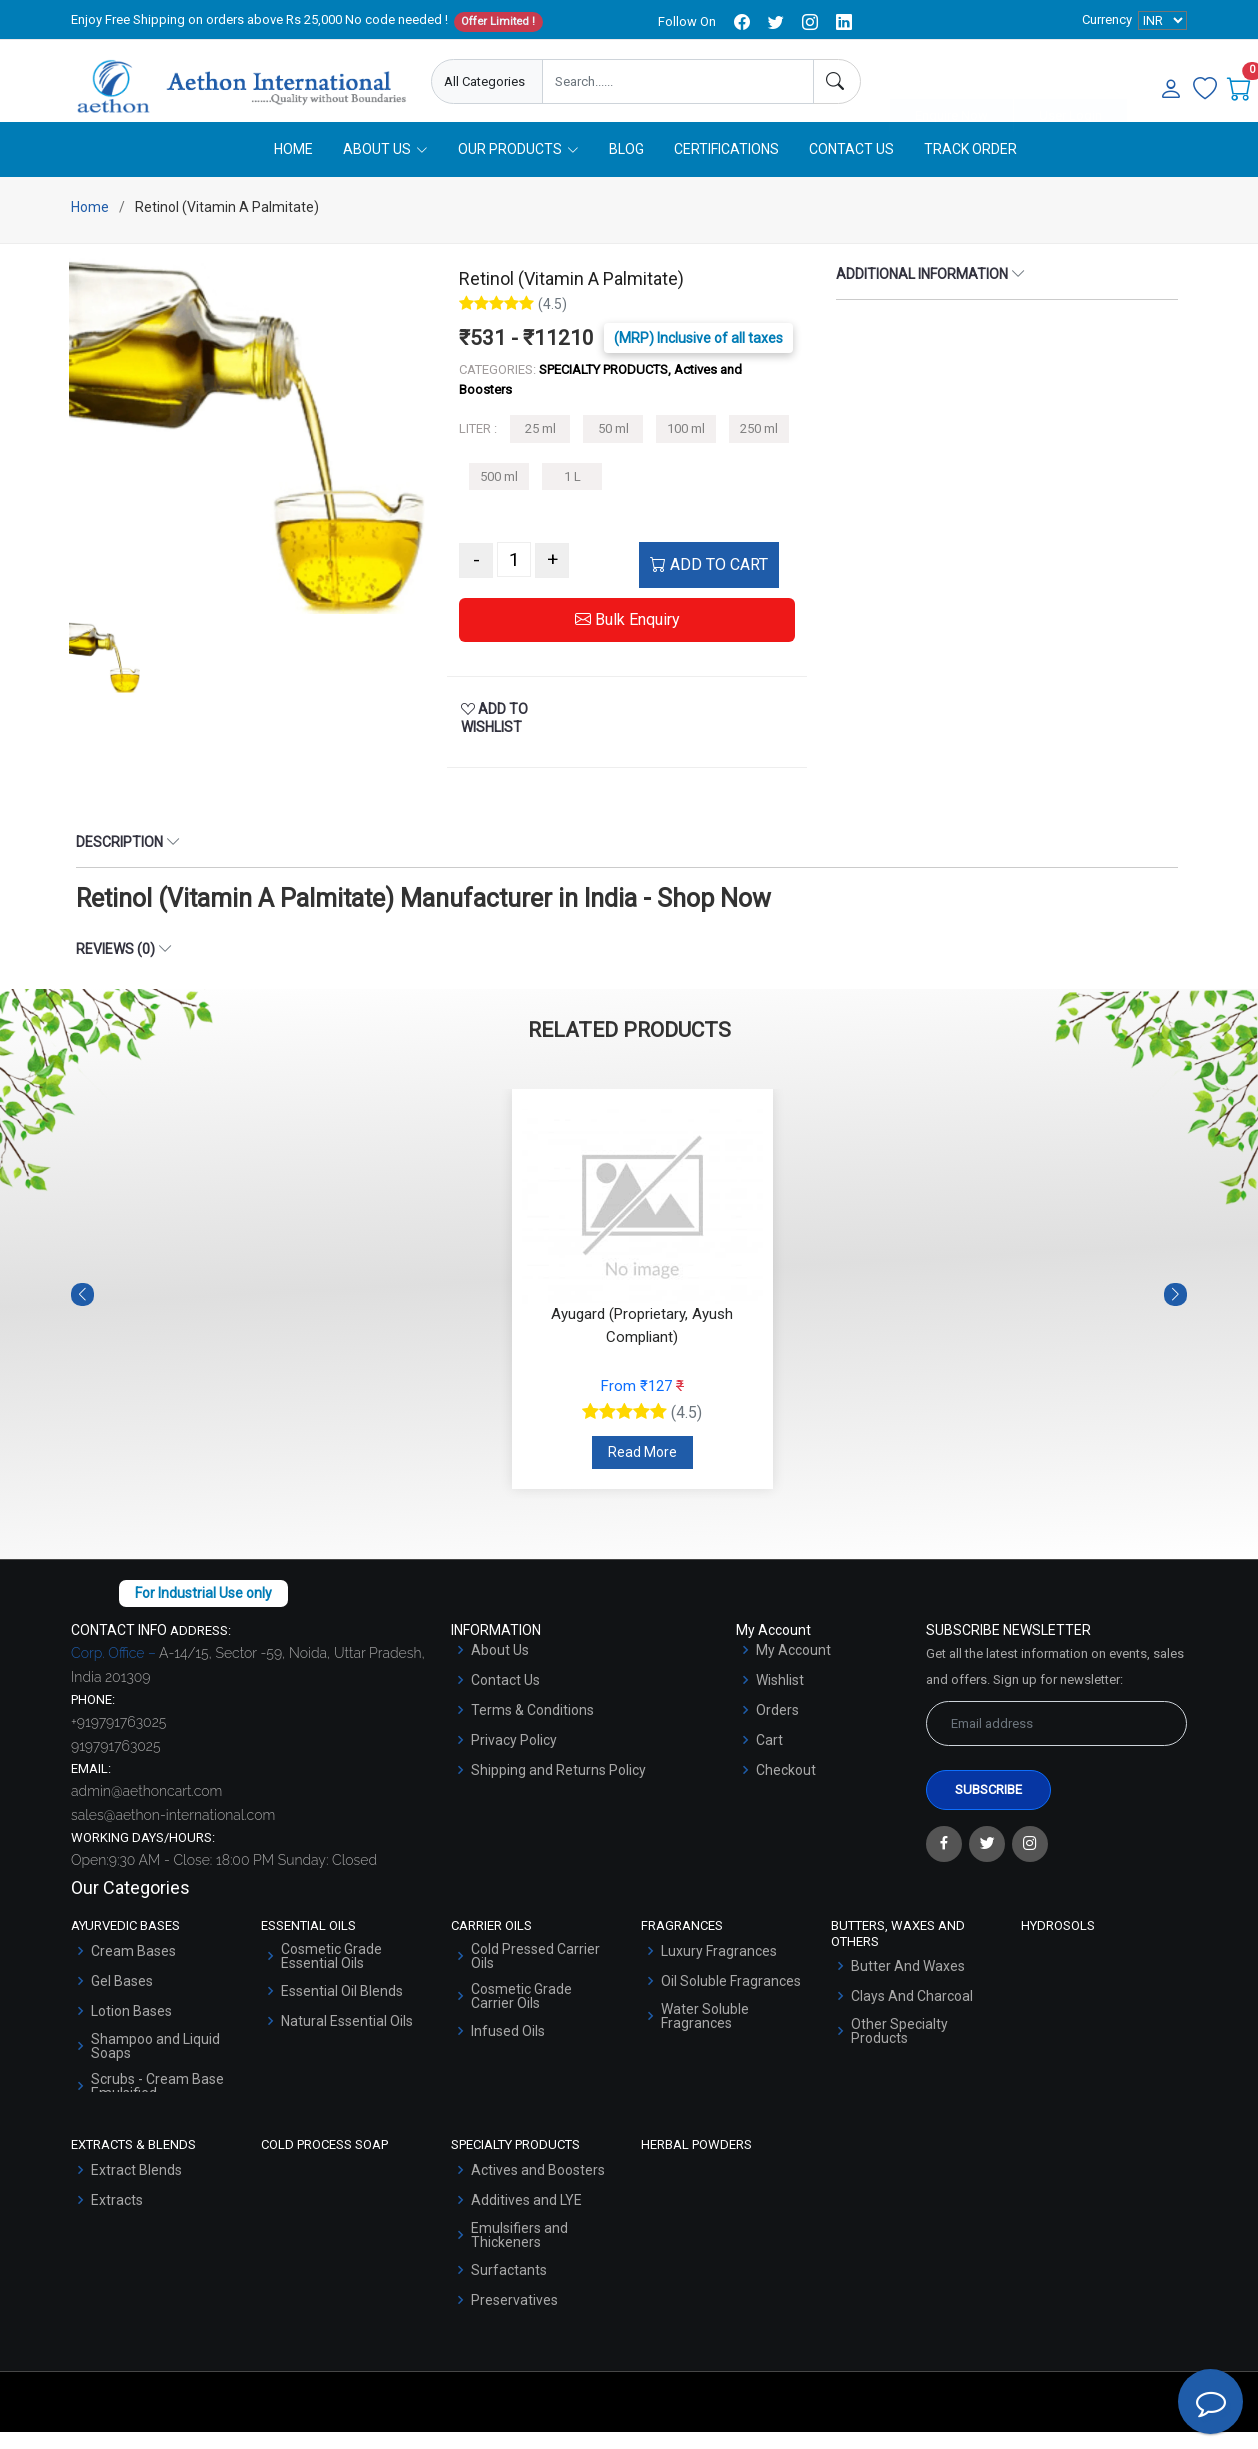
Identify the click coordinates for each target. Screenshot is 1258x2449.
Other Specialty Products (899, 2049)
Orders (777, 1728)
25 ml (540, 446)
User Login (1070, 82)
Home (293, 167)
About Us (500, 1668)
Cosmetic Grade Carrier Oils (521, 2013)
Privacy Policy (514, 1758)
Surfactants (509, 2287)
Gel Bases (122, 1998)
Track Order (970, 167)
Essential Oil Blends (342, 2008)
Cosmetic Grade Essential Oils (331, 1973)
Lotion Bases (131, 2028)
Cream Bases (133, 1968)
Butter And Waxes (908, 1984)
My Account (793, 1668)
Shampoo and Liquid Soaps (155, 2063)
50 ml (613, 446)
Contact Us (851, 167)
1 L (572, 494)
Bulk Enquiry (627, 637)
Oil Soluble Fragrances (731, 1998)
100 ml (686, 446)
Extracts (117, 2217)
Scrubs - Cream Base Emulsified (157, 2103)
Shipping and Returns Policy (558, 1788)
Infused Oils (508, 2048)
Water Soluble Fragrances (705, 2033)
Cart (769, 1758)
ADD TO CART (709, 582)
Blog (626, 167)
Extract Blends (136, 2187)
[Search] (837, 81)
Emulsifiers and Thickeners (519, 2252)
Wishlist (780, 1698)
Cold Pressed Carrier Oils (535, 1973)
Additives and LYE (526, 2217)
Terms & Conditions (532, 1728)
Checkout (786, 1788)
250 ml (759, 446)
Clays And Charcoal (912, 2014)
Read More (642, 1470)
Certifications (726, 167)
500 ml (499, 494)
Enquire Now (951, 82)
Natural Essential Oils (347, 2038)
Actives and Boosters (538, 2187)
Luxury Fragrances (719, 1968)
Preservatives (514, 2317)
